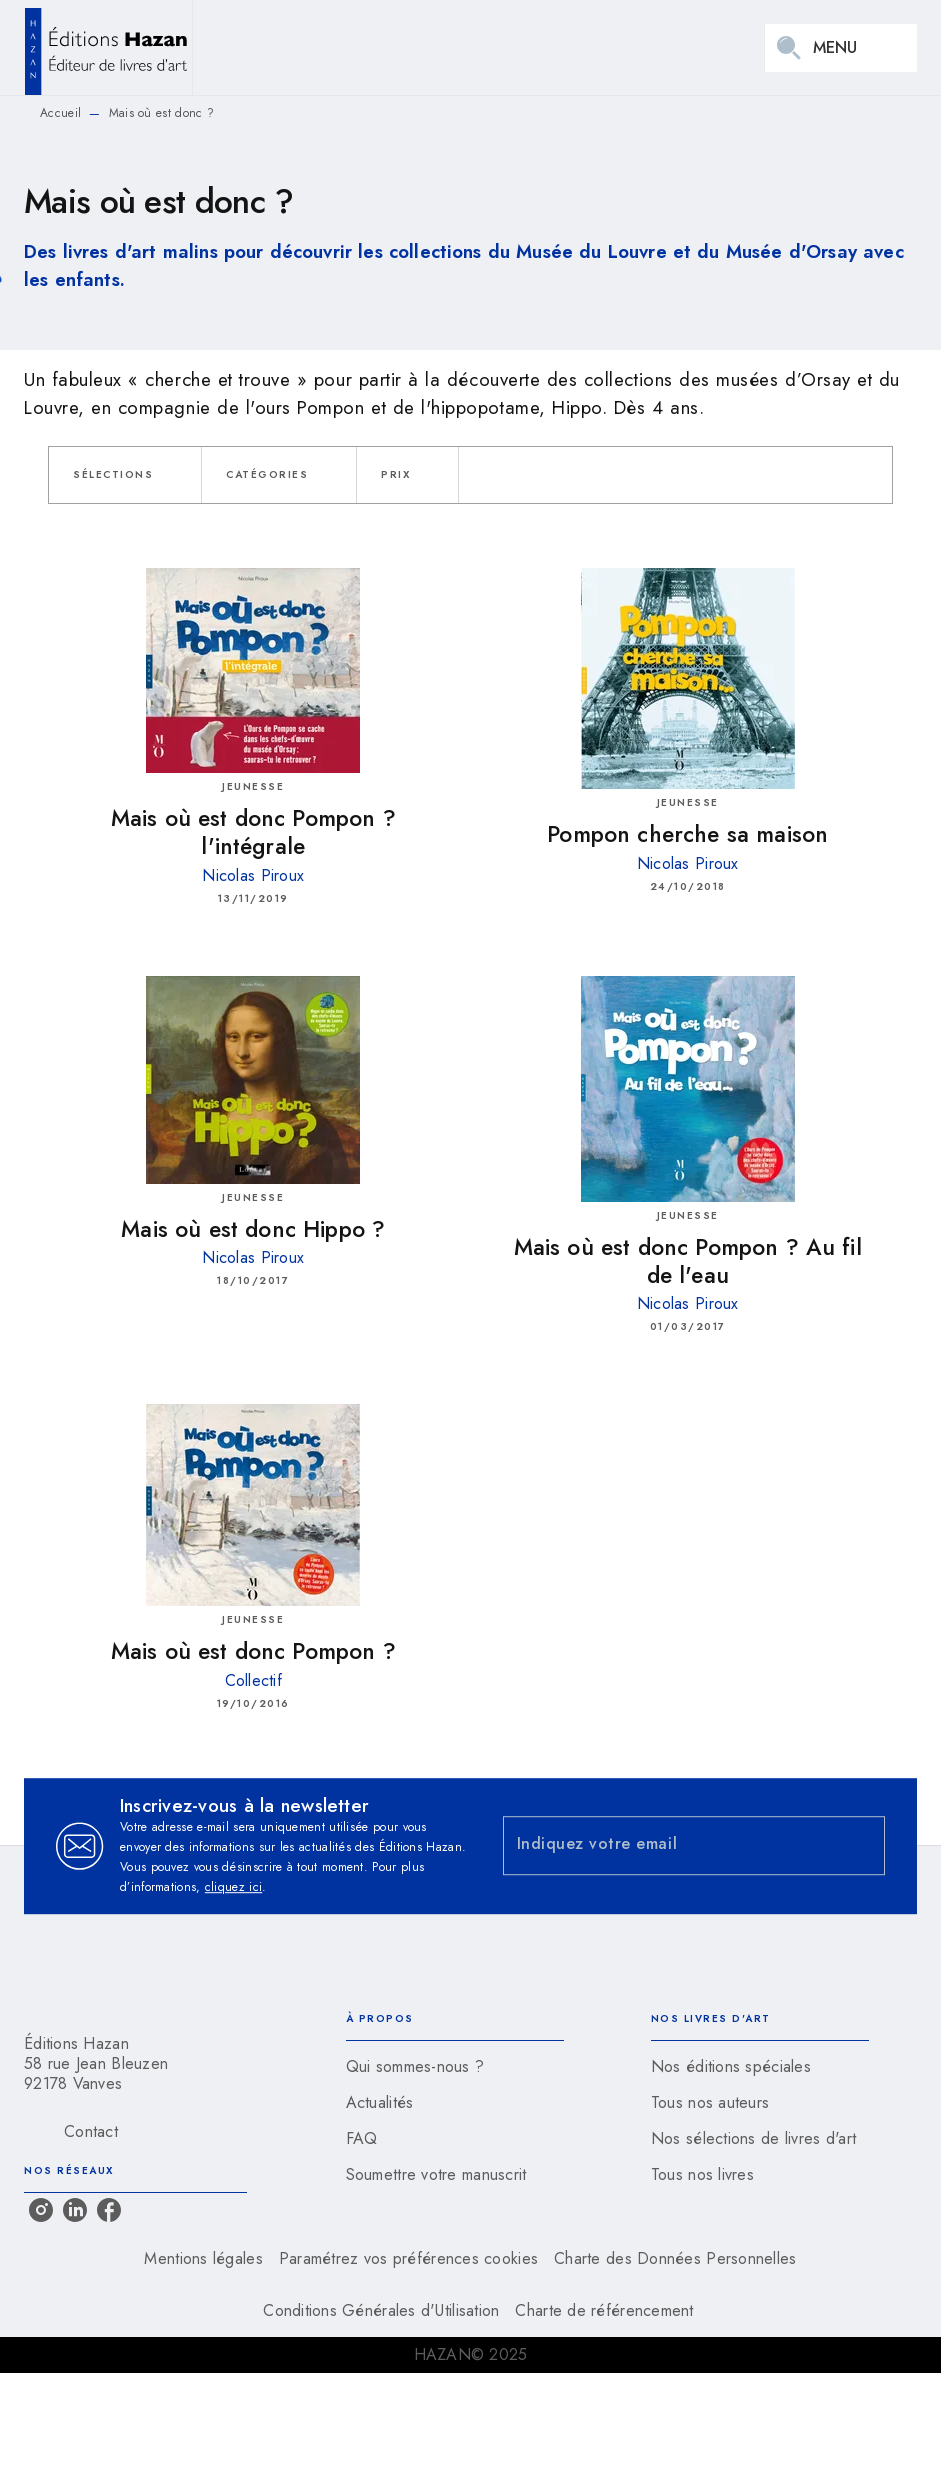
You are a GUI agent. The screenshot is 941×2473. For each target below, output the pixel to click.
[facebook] (109, 2210)
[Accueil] (108, 47)
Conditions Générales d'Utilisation (381, 2310)
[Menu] (841, 48)
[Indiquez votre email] (669, 1845)
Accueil (60, 113)
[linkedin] (75, 2210)
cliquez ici (233, 1887)
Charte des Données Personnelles (675, 2258)
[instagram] (41, 2210)
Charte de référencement (604, 2310)
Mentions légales (203, 2258)
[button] (125, 475)
